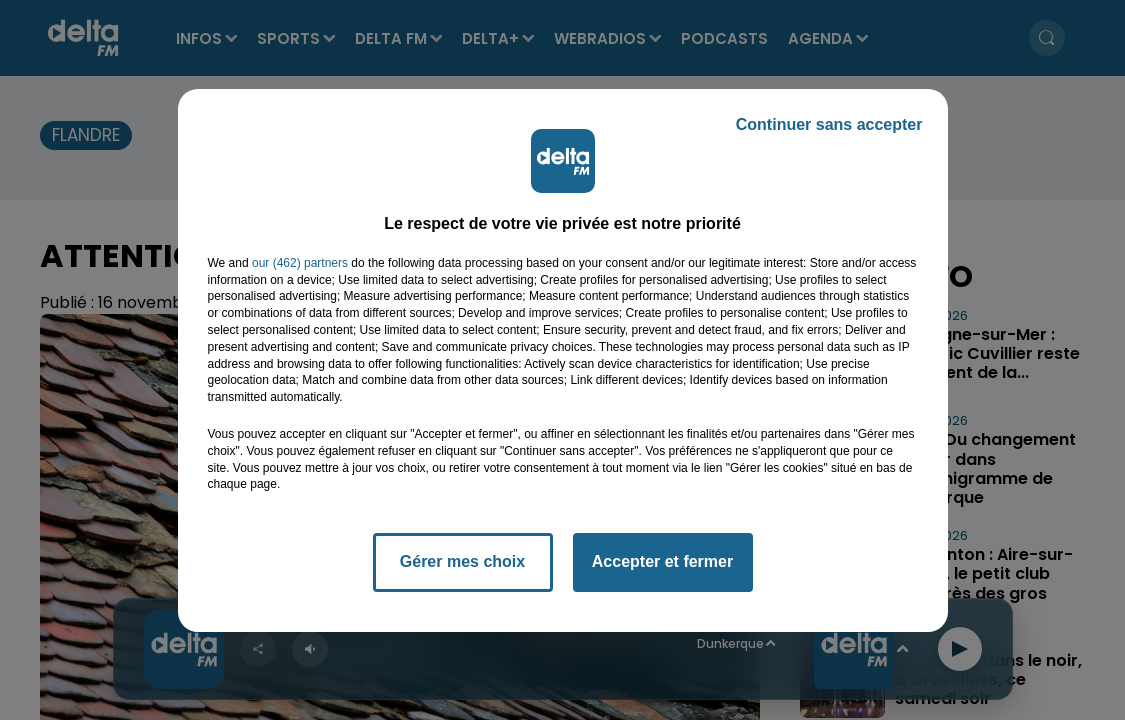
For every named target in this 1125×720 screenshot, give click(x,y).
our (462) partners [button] (300, 263)
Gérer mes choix (462, 561)
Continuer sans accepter (829, 124)
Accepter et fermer (662, 561)
